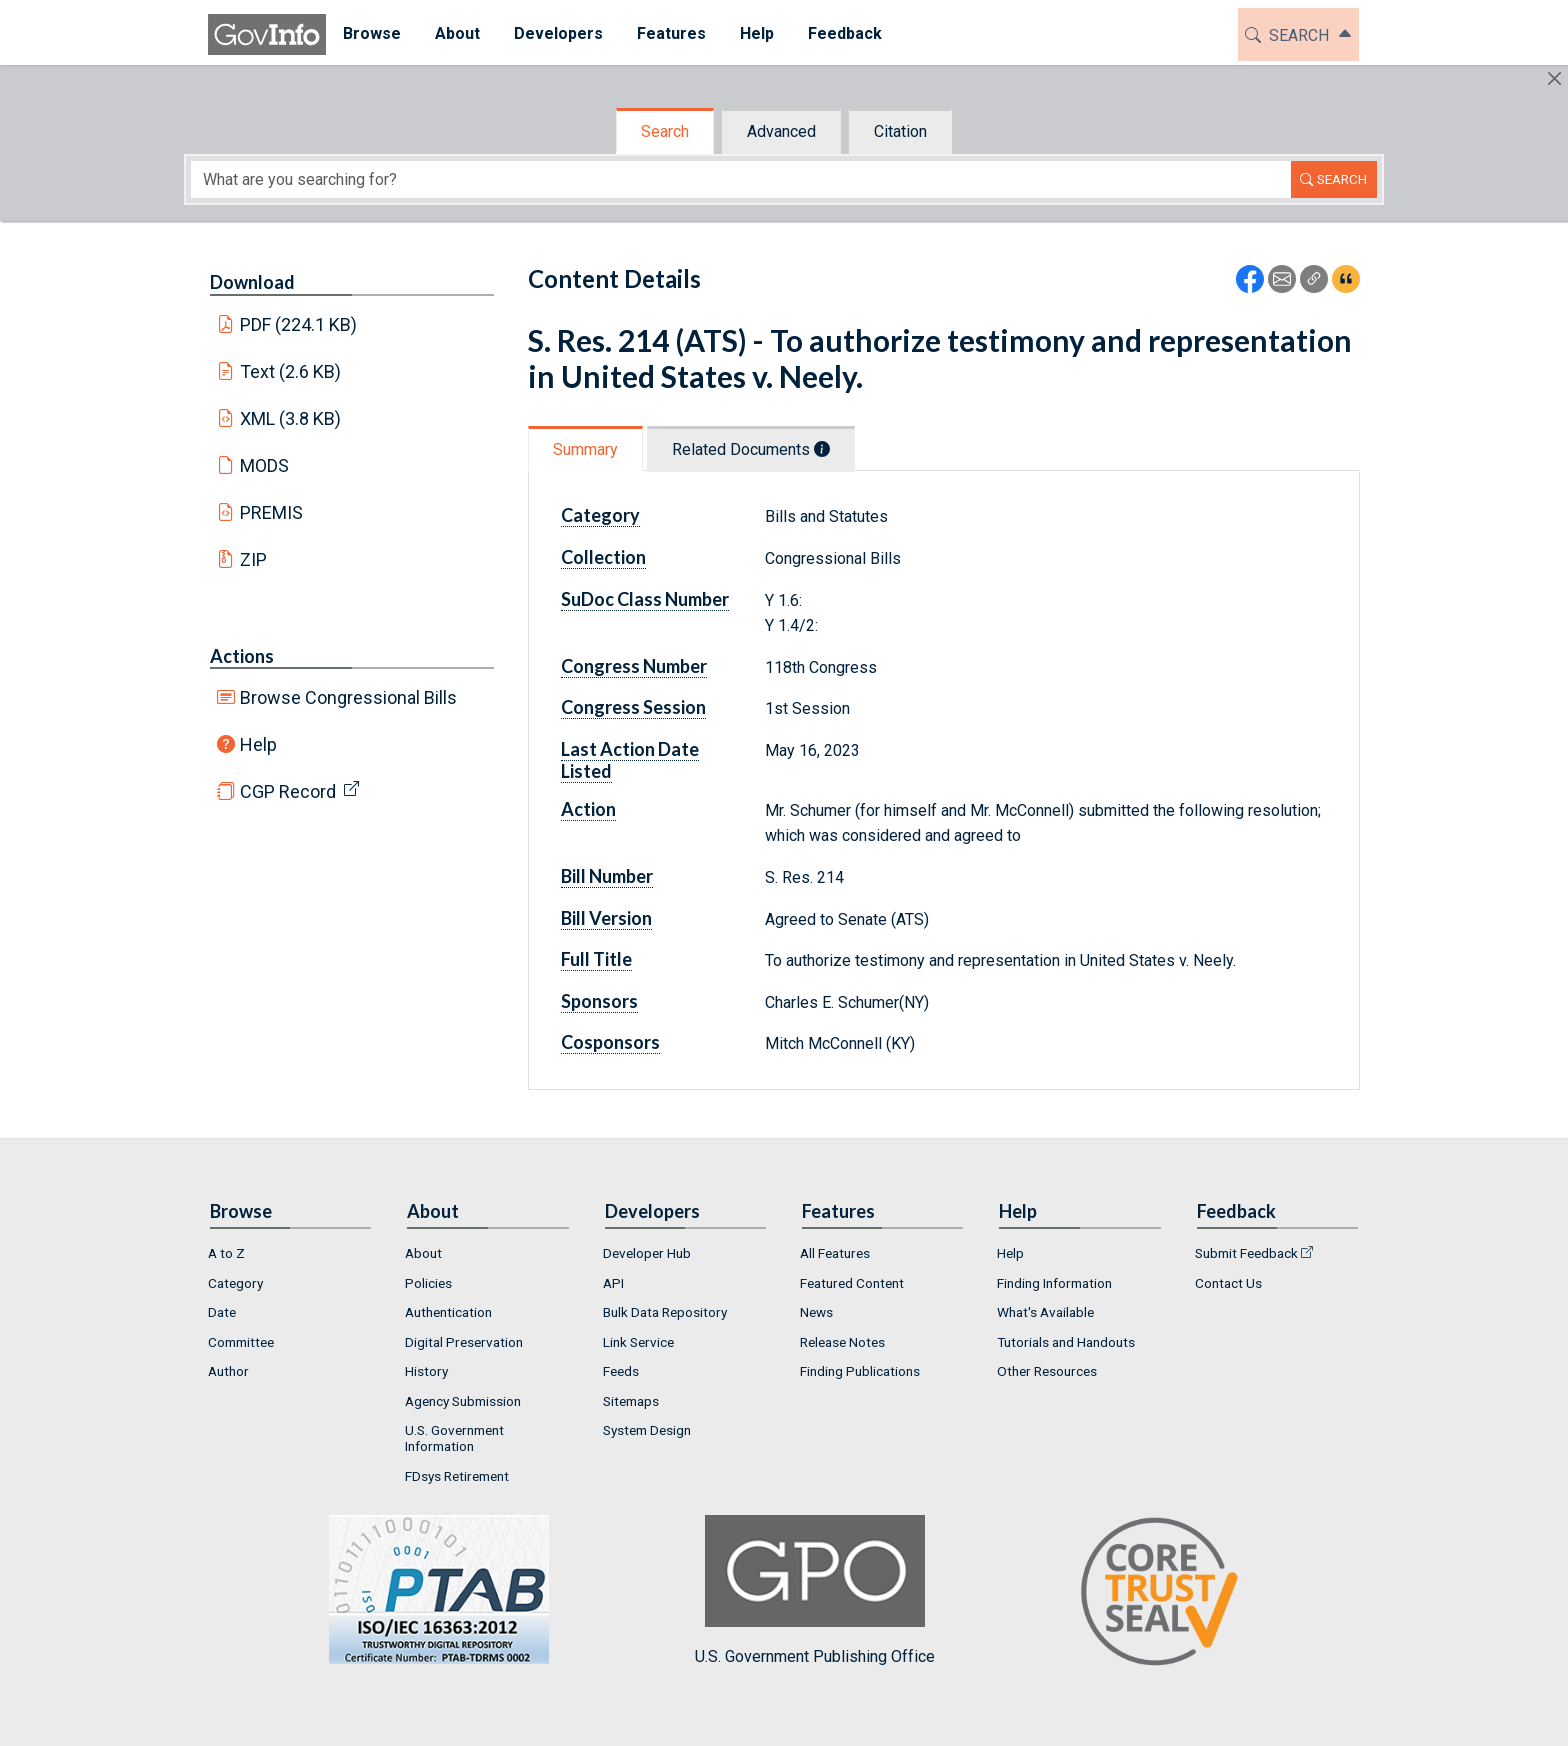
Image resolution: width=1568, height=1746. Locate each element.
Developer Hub (647, 1253)
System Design (647, 1430)
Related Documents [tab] (751, 449)
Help (258, 744)
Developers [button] (558, 33)
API (613, 1283)
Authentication (448, 1312)
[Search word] (741, 179)
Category (600, 515)
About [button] (457, 33)
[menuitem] (372, 34)
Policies (428, 1283)
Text (291, 371)
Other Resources (1047, 1371)
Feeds (621, 1371)
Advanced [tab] (781, 131)
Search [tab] (665, 131)
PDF (299, 324)
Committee (241, 1342)
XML (291, 418)
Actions (242, 656)
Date (222, 1312)
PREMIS (271, 512)
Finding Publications (860, 1371)
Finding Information (1054, 1283)
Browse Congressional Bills (348, 697)
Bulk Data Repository (665, 1312)
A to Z (226, 1253)
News (816, 1312)
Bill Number (607, 876)
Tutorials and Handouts (1066, 1342)
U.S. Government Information (454, 1438)
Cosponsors (610, 1042)
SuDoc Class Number (645, 599)
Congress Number (634, 666)
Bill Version (606, 918)
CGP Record (288, 791)
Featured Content (852, 1283)
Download (252, 282)
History (426, 1371)
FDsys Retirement (457, 1476)
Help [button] (757, 33)
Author (228, 1371)
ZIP (253, 559)
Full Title (596, 959)
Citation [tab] (900, 131)
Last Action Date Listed (630, 760)
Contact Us (1228, 1283)
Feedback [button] (845, 33)
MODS (264, 465)
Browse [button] (372, 33)
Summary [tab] (585, 449)
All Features (835, 1253)
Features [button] (671, 33)
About (423, 1253)
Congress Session (633, 707)
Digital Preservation (464, 1342)
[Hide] (1554, 78)
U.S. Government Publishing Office (815, 1590)
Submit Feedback (1246, 1253)
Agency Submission (463, 1401)
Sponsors (599, 1001)
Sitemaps (631, 1401)
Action (588, 809)
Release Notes (842, 1342)
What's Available (1045, 1312)
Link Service (638, 1342)
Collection (603, 557)
